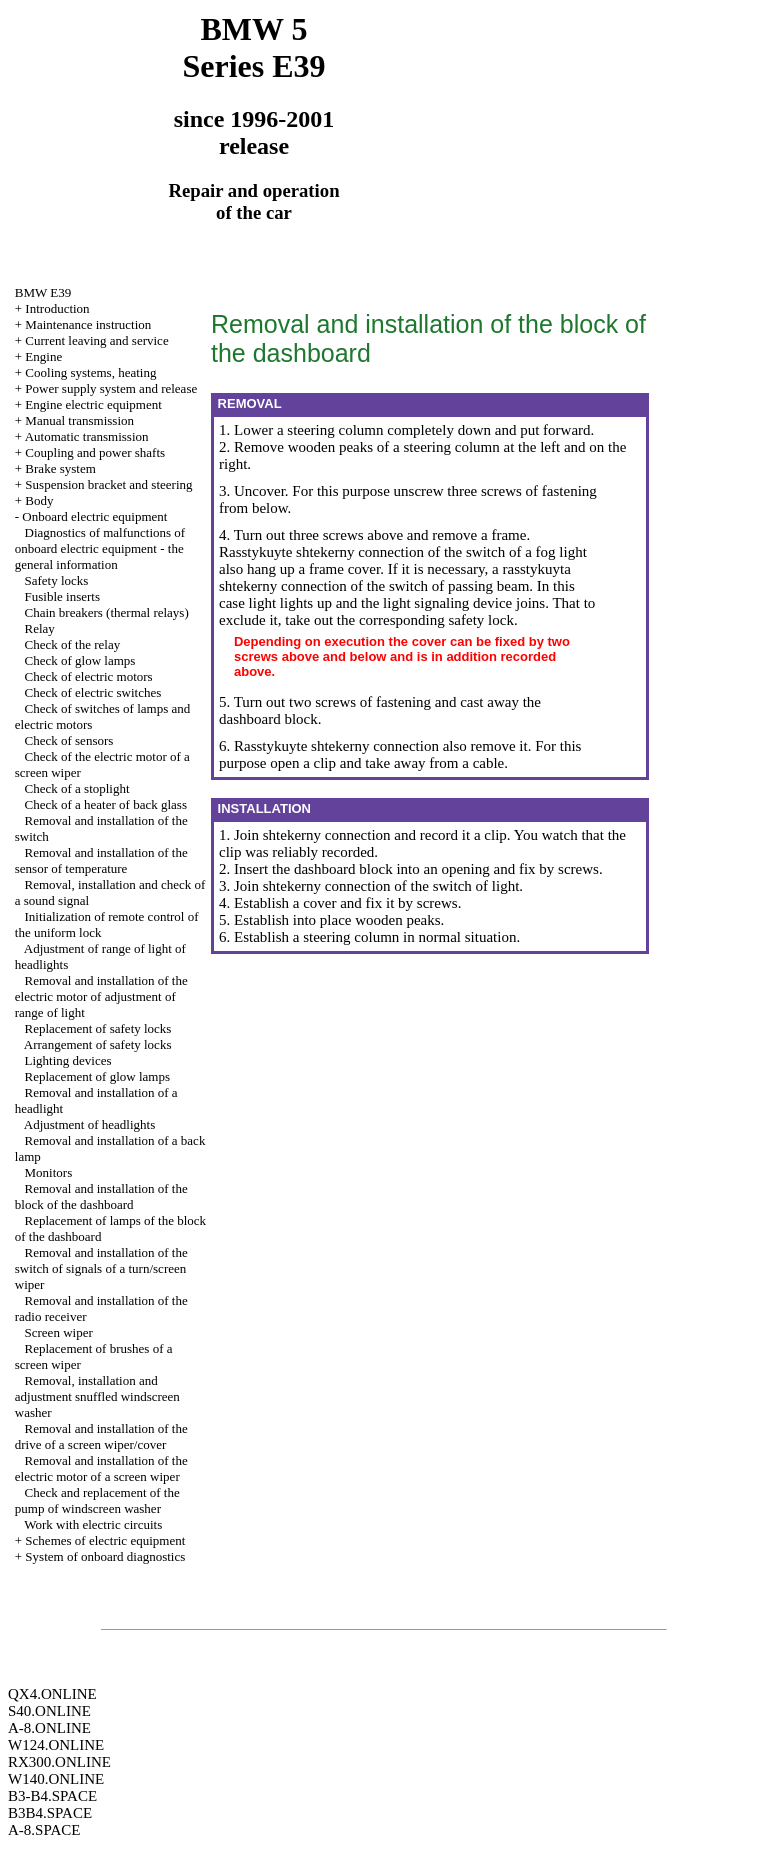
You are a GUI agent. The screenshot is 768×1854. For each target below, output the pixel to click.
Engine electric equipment (93, 404)
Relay (40, 628)
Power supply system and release (111, 388)
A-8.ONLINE (49, 1728)
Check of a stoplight (77, 788)
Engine (43, 356)
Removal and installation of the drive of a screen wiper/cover (101, 1436)
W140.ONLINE (56, 1779)
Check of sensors (69, 740)
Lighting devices (68, 1060)
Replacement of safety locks (98, 1028)
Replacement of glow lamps (98, 1076)
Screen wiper (59, 1332)
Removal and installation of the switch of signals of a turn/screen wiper (101, 1268)
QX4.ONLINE (52, 1694)
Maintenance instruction (88, 324)
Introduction (57, 308)
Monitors (49, 1172)
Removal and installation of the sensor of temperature (101, 860)
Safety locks (57, 580)
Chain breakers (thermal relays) (107, 612)
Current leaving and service (96, 340)
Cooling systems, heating (90, 372)
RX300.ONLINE (59, 1762)
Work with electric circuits (93, 1524)
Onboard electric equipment (94, 516)
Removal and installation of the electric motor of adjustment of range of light (101, 996)
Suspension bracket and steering (108, 484)
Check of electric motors (89, 676)
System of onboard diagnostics (105, 1556)
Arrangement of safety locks (98, 1044)
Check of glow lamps (80, 660)
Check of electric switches (93, 692)
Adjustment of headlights (89, 1124)
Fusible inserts (62, 596)
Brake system (60, 468)
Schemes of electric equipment (105, 1540)
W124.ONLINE (56, 1745)
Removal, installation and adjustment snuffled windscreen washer (97, 1396)
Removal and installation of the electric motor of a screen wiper (101, 1468)
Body (39, 500)
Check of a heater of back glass (106, 804)
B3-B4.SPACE (52, 1796)
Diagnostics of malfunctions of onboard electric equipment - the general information (100, 548)
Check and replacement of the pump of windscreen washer (97, 1500)
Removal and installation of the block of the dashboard (101, 1196)
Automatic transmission (87, 436)
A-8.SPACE (44, 1830)
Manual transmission (79, 420)
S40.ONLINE (49, 1711)
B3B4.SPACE (50, 1813)
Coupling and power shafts (95, 452)
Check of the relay (73, 644)
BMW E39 (43, 292)
